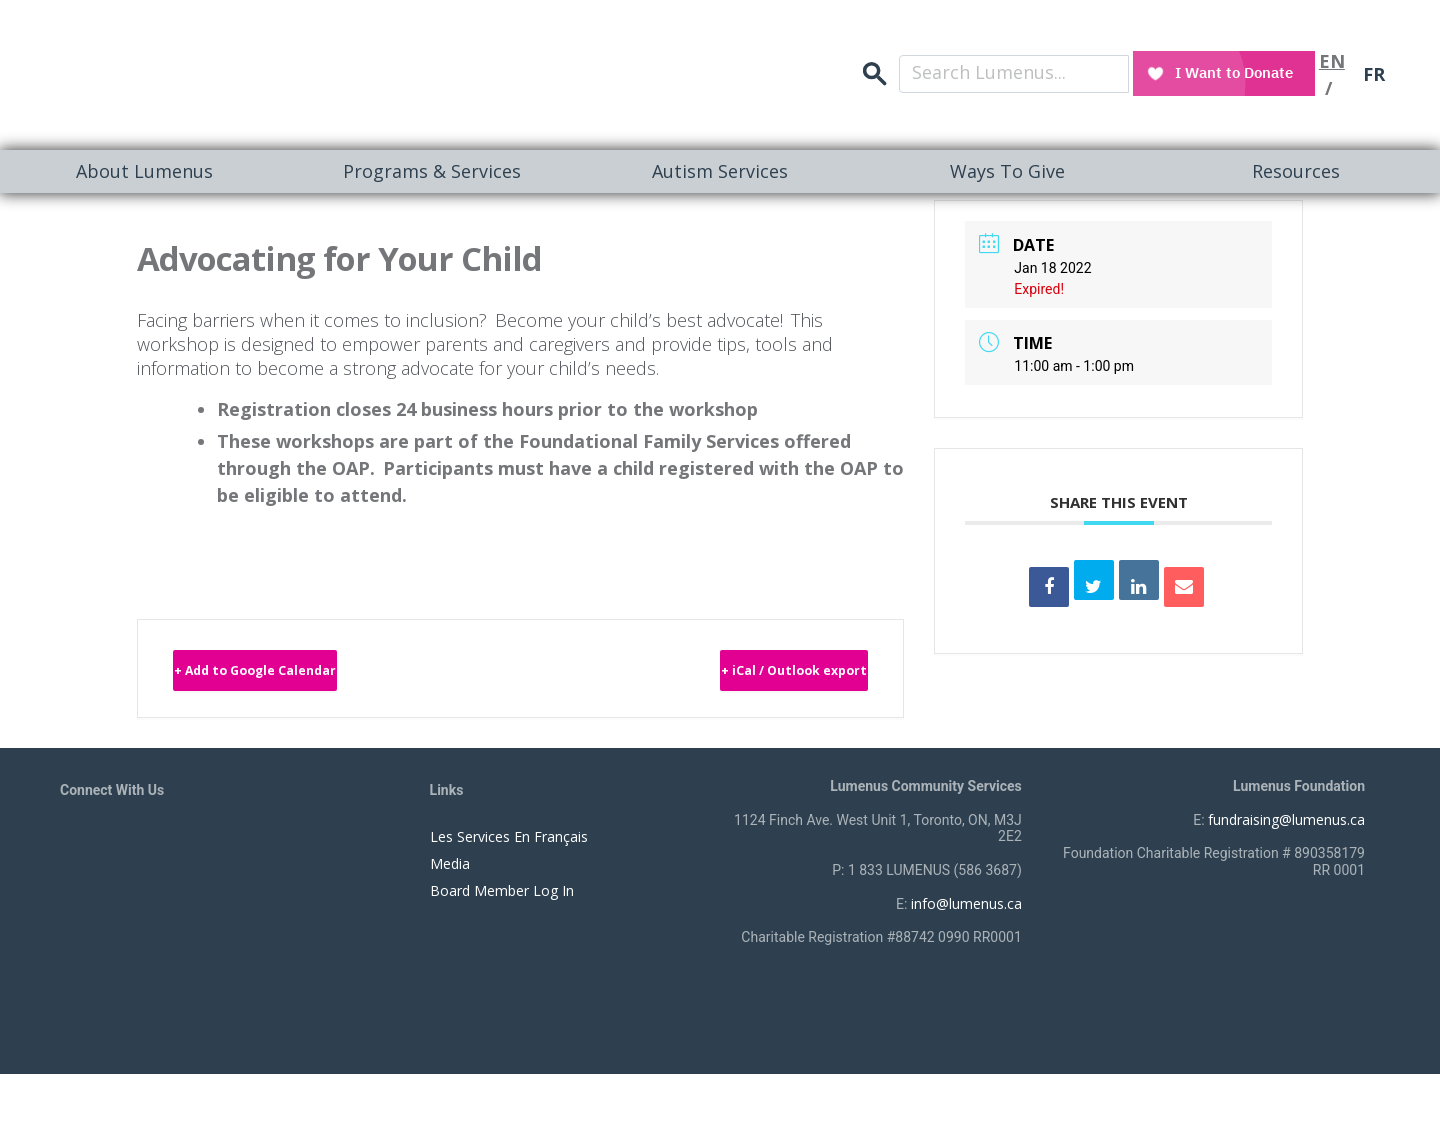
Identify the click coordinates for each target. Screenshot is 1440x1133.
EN (1331, 55)
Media (450, 870)
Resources (1296, 171)
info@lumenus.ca (966, 910)
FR (1374, 55)
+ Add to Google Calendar (316, 675)
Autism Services (720, 171)
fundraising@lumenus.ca (1286, 826)
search (1104, 55)
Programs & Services (432, 171)
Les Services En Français (509, 843)
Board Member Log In (502, 897)
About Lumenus (144, 171)
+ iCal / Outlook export (737, 675)
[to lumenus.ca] (271, 72)
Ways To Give (1007, 171)
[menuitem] (144, 171)
